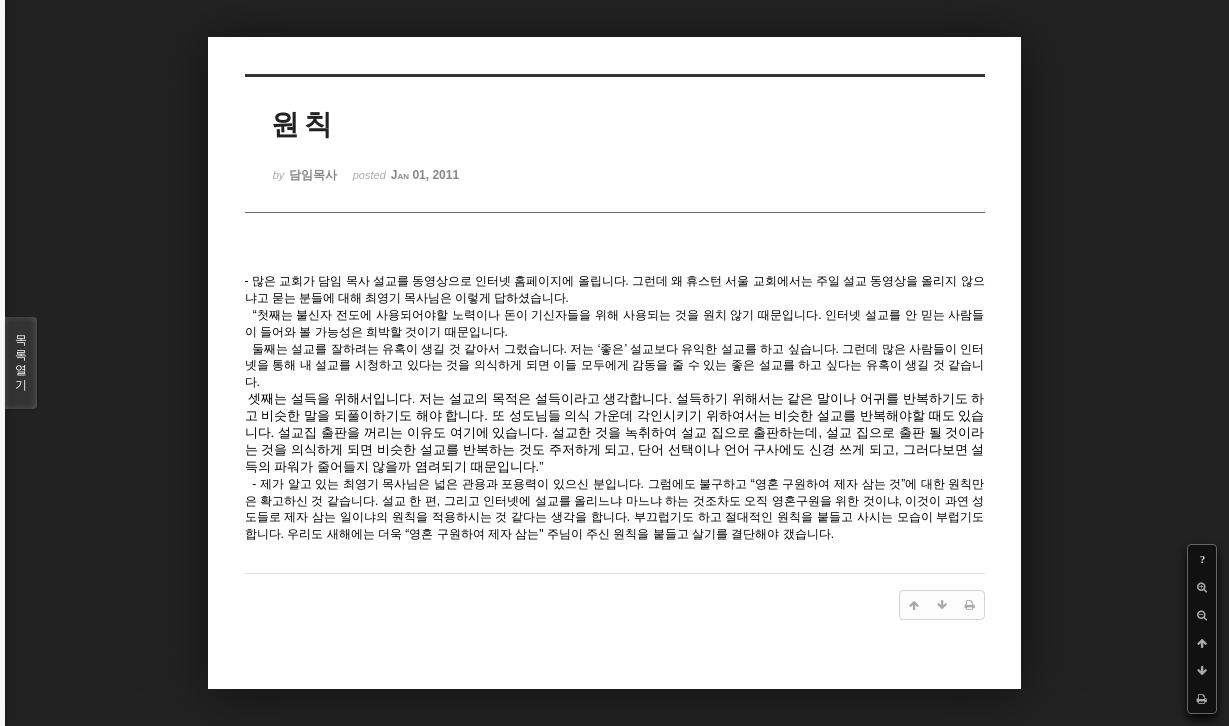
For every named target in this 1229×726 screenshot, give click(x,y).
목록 (21, 363)
